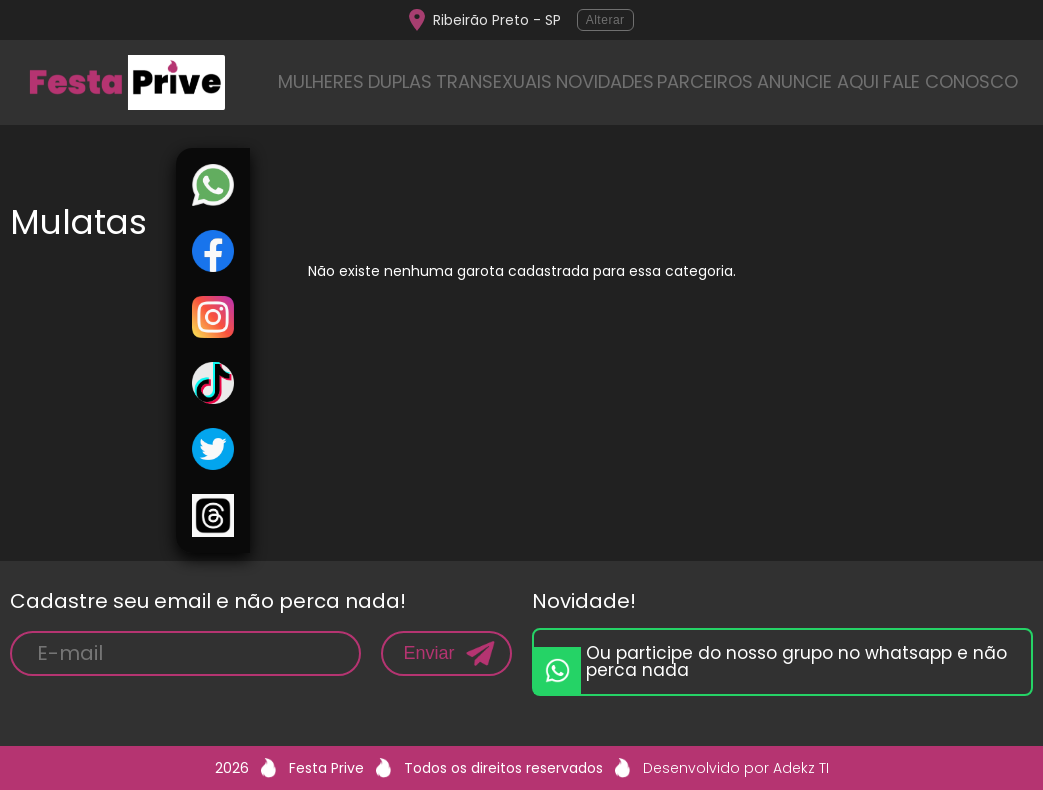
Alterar (605, 20)
